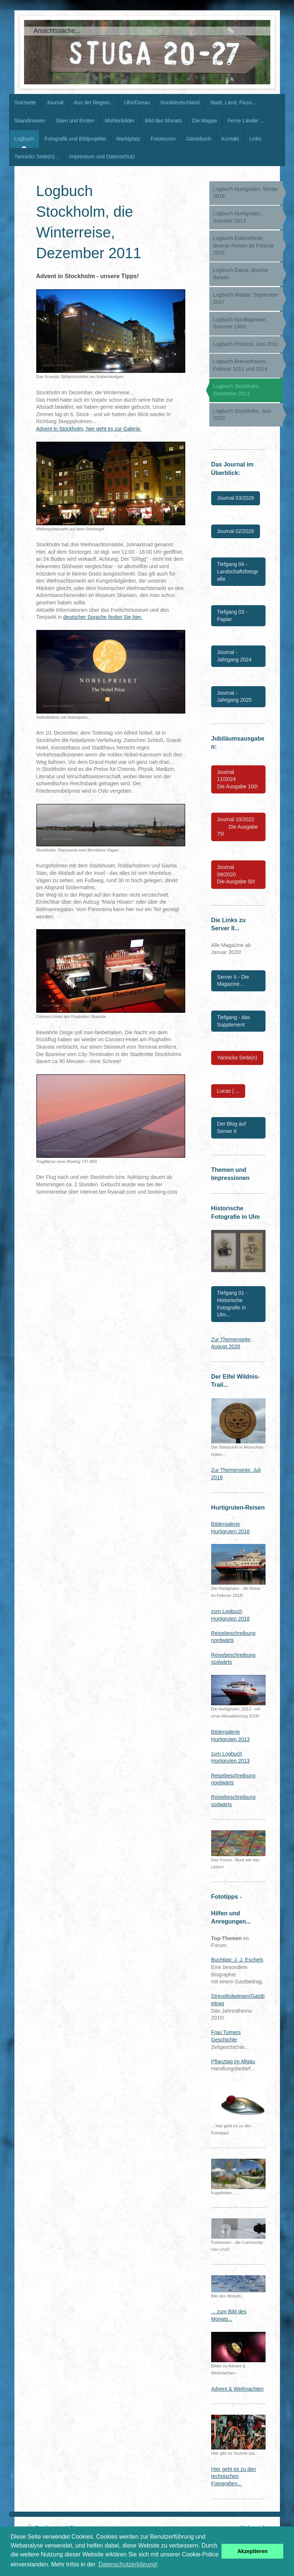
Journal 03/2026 (235, 498)
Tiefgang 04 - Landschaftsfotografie (237, 571)
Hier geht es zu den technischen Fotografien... (233, 2476)
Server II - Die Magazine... (233, 980)
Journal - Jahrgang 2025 (234, 696)
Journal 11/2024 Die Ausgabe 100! (237, 779)
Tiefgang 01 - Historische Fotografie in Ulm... (232, 1304)
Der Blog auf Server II (231, 1127)
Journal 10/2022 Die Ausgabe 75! (237, 826)
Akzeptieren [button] (252, 2551)
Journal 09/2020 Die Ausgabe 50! (236, 874)
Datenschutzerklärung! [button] (128, 2564)
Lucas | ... (228, 1091)
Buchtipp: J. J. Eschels (237, 1960)
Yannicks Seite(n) (237, 1058)
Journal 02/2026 (235, 531)
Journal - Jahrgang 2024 (234, 655)
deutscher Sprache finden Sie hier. (102, 617)
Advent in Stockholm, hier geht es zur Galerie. (89, 429)
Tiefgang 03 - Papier (232, 615)
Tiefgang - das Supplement (233, 1021)
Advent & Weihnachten (237, 2389)
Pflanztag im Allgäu (233, 2061)
